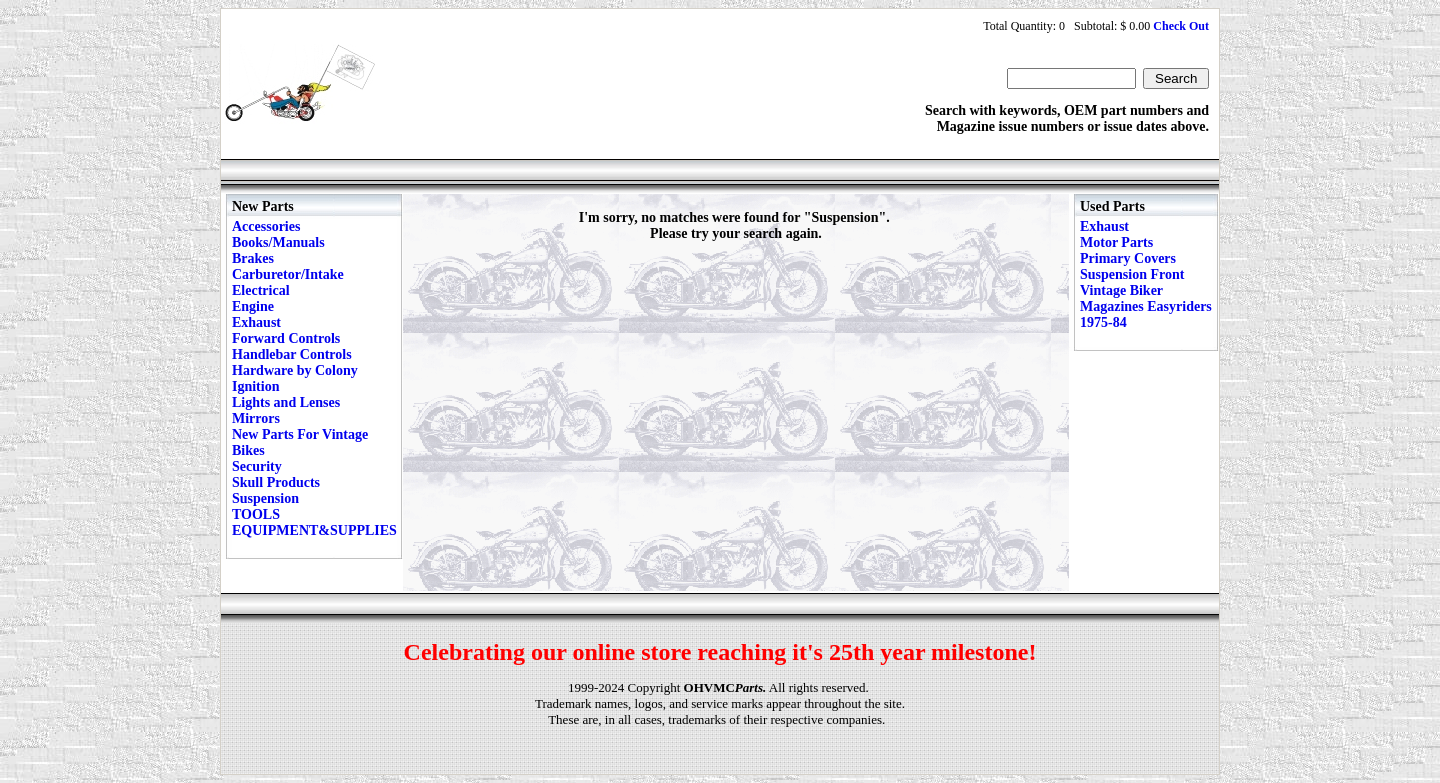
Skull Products (276, 482)
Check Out (1181, 26)
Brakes (253, 258)
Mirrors (256, 418)
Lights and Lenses (286, 402)
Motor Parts (1116, 242)
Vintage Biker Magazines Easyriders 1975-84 (1146, 306)
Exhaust (256, 322)
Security (257, 466)
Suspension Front (1132, 274)
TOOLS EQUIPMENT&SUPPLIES (314, 522)
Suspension (265, 498)
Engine (253, 306)
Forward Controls (286, 338)
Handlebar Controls (292, 354)
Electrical (261, 290)
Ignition (255, 386)
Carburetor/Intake (288, 274)
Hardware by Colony (295, 370)
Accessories (266, 226)
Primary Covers (1128, 258)
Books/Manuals (278, 242)
